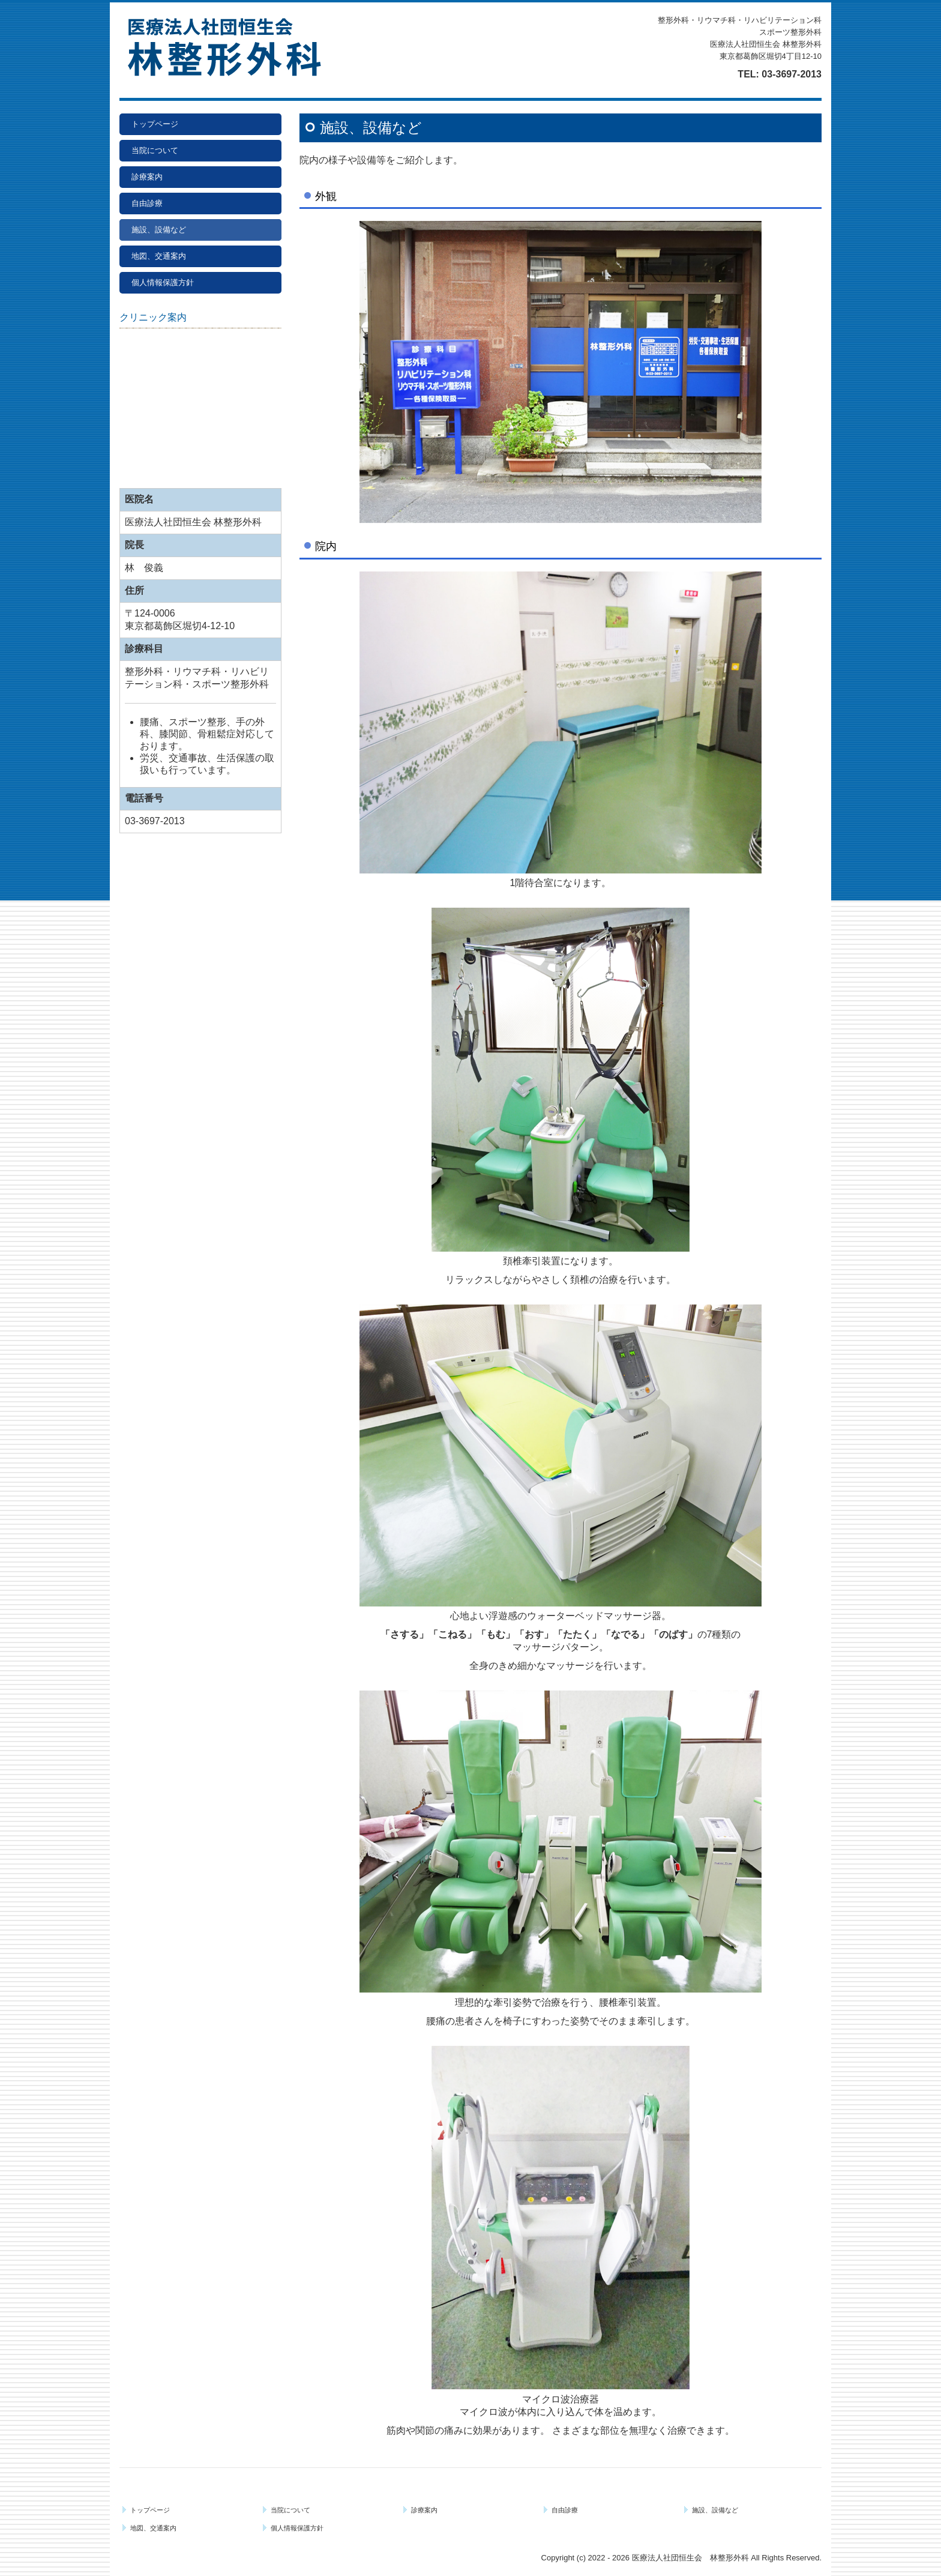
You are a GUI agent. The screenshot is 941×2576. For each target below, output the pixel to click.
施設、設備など (158, 229)
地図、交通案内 (158, 256)
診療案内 (147, 176)
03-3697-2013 (792, 74)
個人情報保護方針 (162, 282)
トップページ (154, 123)
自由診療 (147, 203)
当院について (154, 150)
